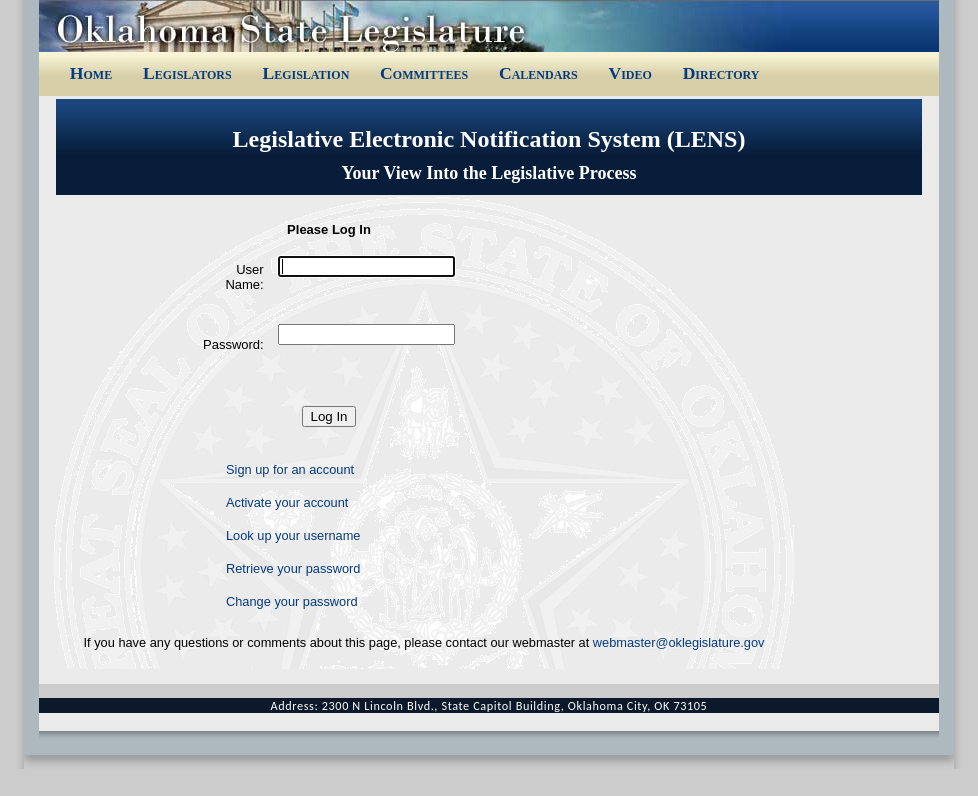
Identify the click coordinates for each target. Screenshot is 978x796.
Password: (233, 344)
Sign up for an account (290, 469)
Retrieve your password (293, 568)
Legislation (305, 73)
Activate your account (287, 502)
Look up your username (293, 535)
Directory (721, 73)
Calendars (538, 73)
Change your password (292, 601)
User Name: (244, 277)
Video (629, 73)
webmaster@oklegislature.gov (679, 642)
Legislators (187, 73)
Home (91, 73)
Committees (424, 73)
